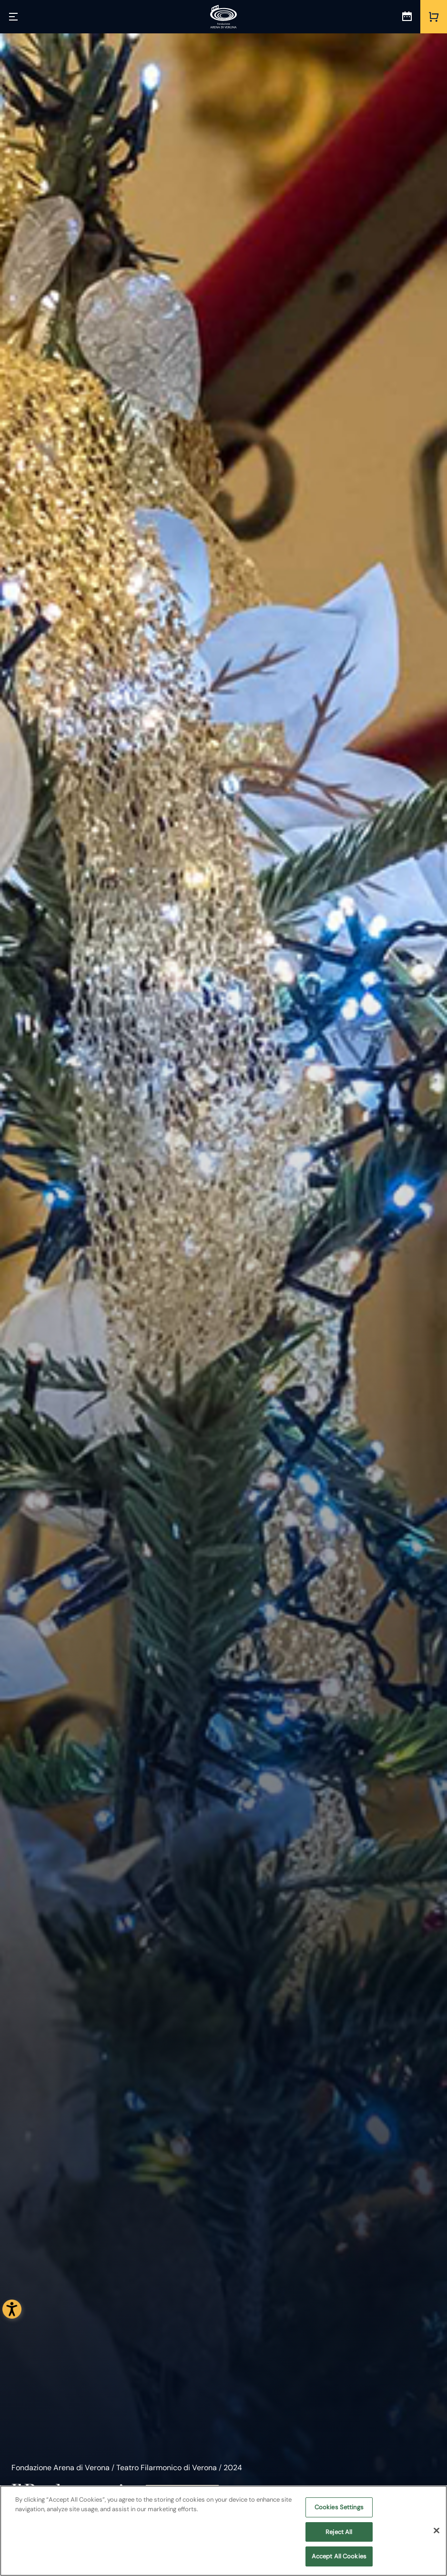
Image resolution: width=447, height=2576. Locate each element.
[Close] (436, 2530)
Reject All (338, 2532)
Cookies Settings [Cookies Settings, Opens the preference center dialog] (339, 2507)
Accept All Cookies (339, 2557)
